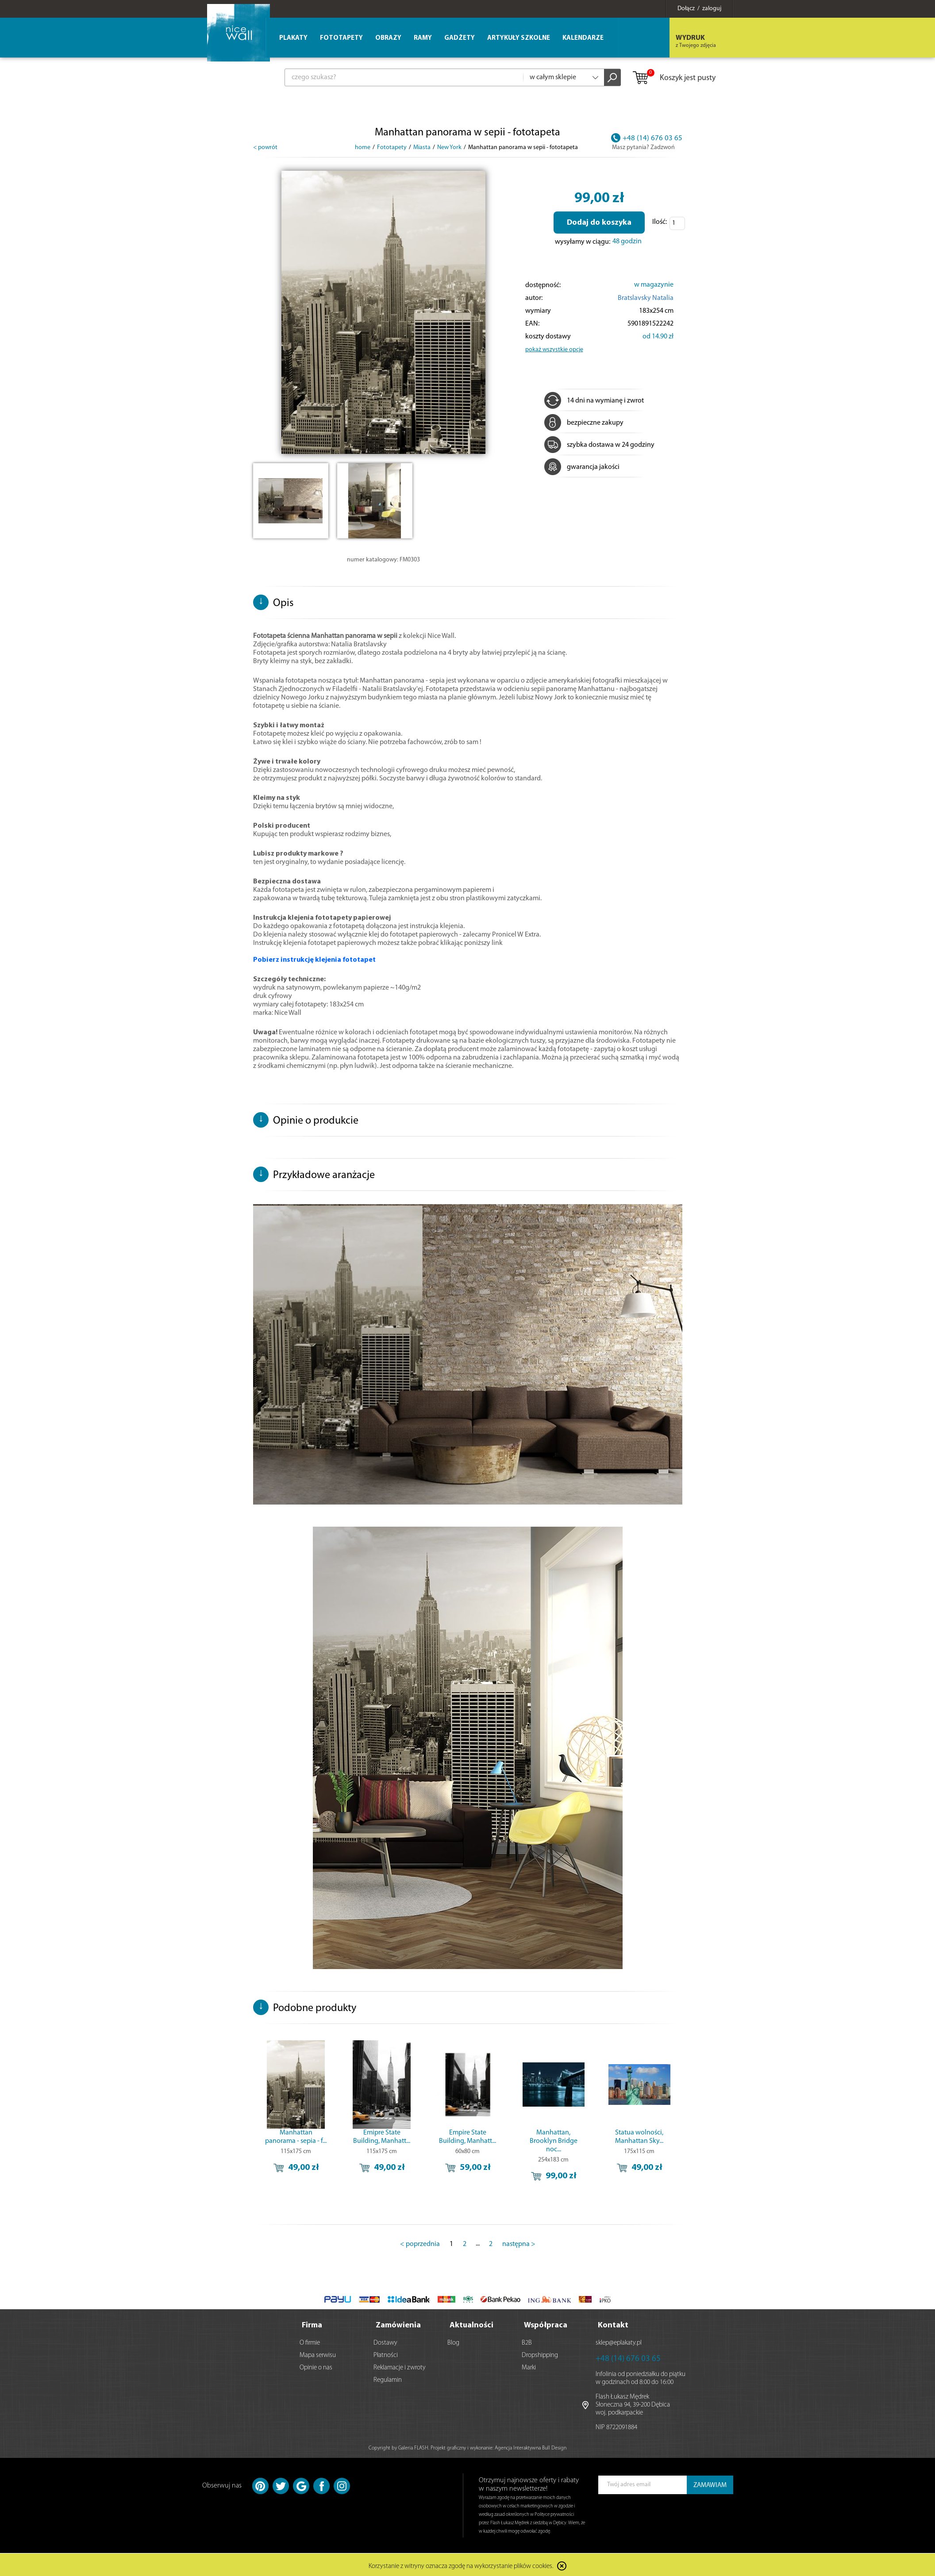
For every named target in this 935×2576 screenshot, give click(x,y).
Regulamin (387, 2378)
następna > (518, 2244)
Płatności (385, 2353)
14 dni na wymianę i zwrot (594, 400)
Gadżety (459, 38)
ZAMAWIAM (710, 2483)
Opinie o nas (316, 2365)
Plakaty (293, 38)
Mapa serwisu (318, 2353)
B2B (527, 2341)
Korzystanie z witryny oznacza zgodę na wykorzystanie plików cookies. (461, 2564)
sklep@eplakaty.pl (619, 2341)
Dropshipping (540, 2353)
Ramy (423, 38)
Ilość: (659, 222)
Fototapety (341, 38)
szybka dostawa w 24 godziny (599, 445)
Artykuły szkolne (518, 38)
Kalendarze (583, 38)
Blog (453, 2341)
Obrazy (388, 38)
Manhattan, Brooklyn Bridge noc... (553, 2141)
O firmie (310, 2341)
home (362, 147)
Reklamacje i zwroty (399, 2365)
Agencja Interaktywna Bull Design (530, 2446)
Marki (529, 2365)
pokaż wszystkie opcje (554, 349)
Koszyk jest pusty (674, 78)
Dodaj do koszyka (599, 223)
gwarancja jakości (581, 467)
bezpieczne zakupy (583, 422)
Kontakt (613, 2323)
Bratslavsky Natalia (645, 298)
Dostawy (385, 2341)
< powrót (265, 147)
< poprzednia (420, 2244)
